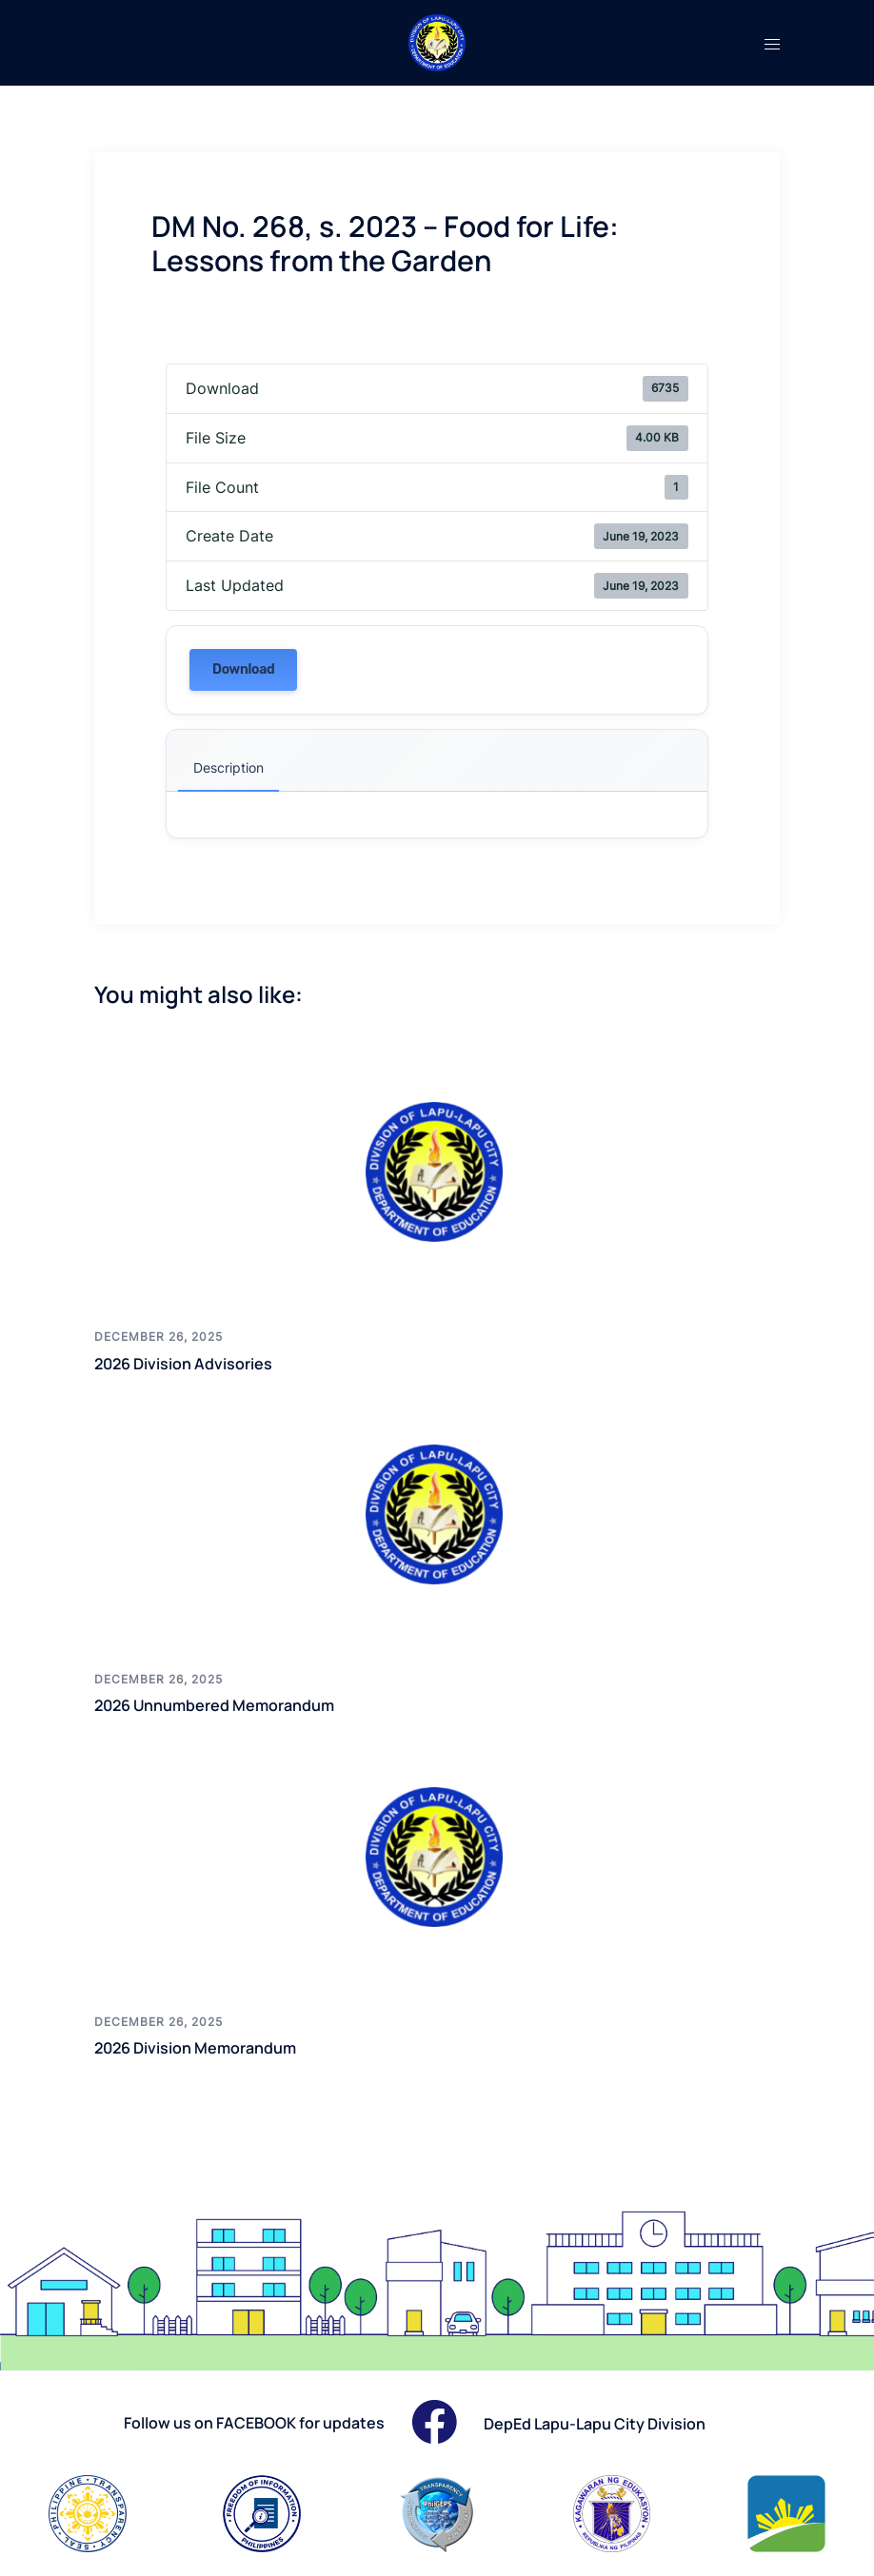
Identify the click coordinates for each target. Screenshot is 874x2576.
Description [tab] (228, 767)
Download (243, 669)
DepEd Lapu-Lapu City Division (608, 2422)
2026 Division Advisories (196, 1362)
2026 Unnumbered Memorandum (230, 1704)
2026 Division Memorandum (209, 2046)
